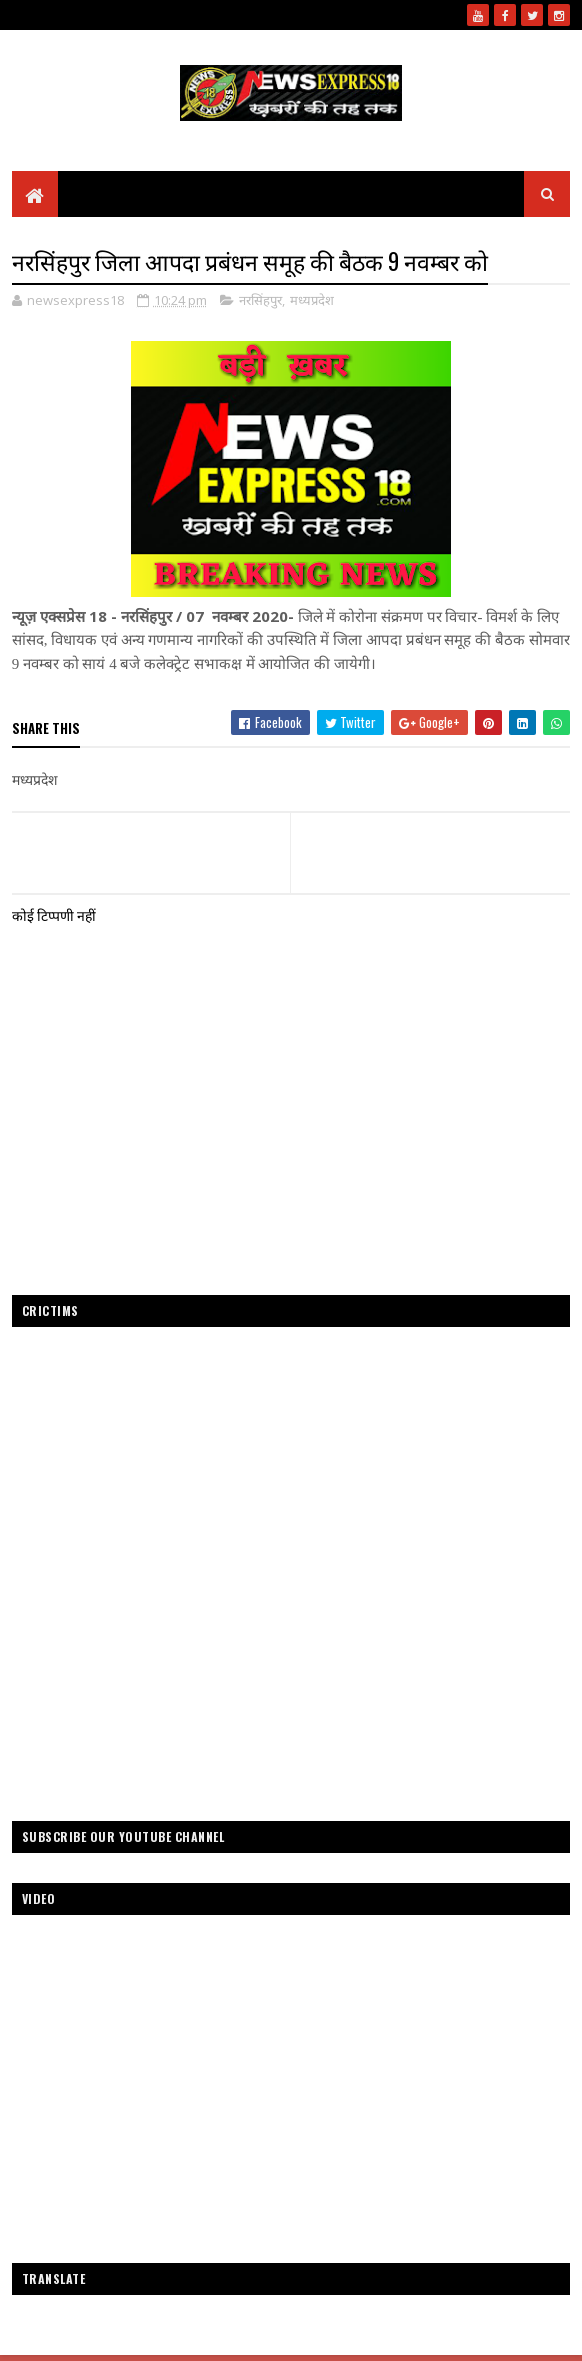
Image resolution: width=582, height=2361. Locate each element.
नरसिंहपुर (260, 300)
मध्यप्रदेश (312, 300)
